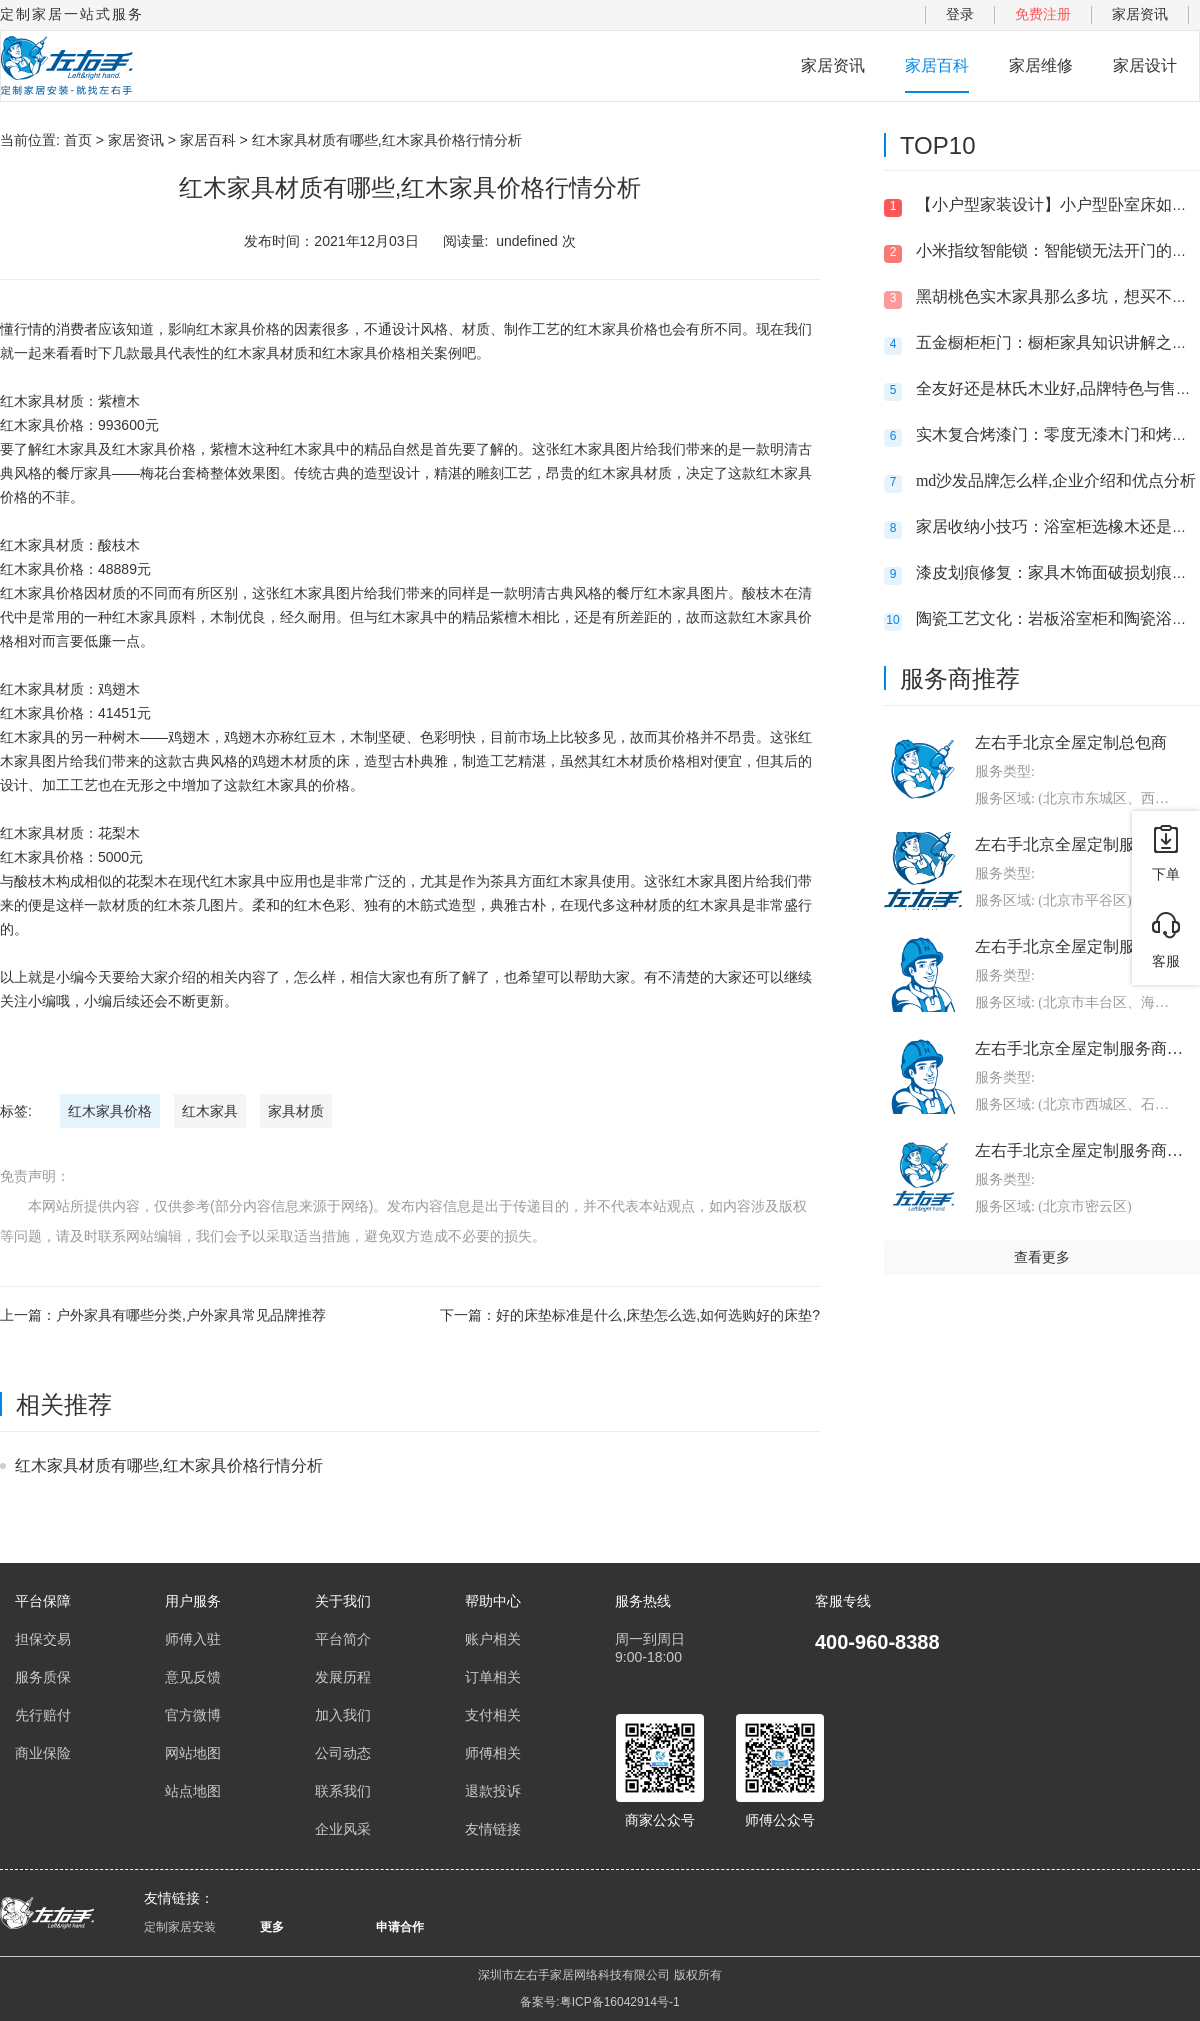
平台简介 (343, 1639)
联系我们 (343, 1791)
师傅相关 (493, 1753)
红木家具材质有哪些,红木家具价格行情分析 (169, 1465)
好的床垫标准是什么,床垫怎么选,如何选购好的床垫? (658, 1315)
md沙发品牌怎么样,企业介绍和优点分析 (1056, 480)
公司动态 (343, 1753)
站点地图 (193, 1791)
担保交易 (43, 1639)
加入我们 (343, 1715)
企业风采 (343, 1829)
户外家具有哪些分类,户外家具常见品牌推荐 (191, 1315)
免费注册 (1043, 14)
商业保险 (43, 1753)
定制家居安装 (180, 1927)
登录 (960, 14)
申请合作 (400, 1927)
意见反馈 (193, 1677)
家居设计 (1145, 65)
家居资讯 (1140, 14)
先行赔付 (43, 1715)
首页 (78, 140)
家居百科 (937, 65)
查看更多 (1042, 1257)
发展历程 (343, 1677)
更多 (272, 1927)
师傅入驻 (193, 1639)
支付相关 (493, 1715)
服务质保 (43, 1677)
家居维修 (1041, 65)
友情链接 (493, 1829)
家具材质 (296, 1111)
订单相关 (493, 1677)
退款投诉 (493, 1791)
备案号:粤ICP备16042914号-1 (599, 2002)
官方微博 (193, 1715)
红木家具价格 (110, 1111)
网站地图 (193, 1753)
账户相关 (493, 1639)
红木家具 (210, 1111)
